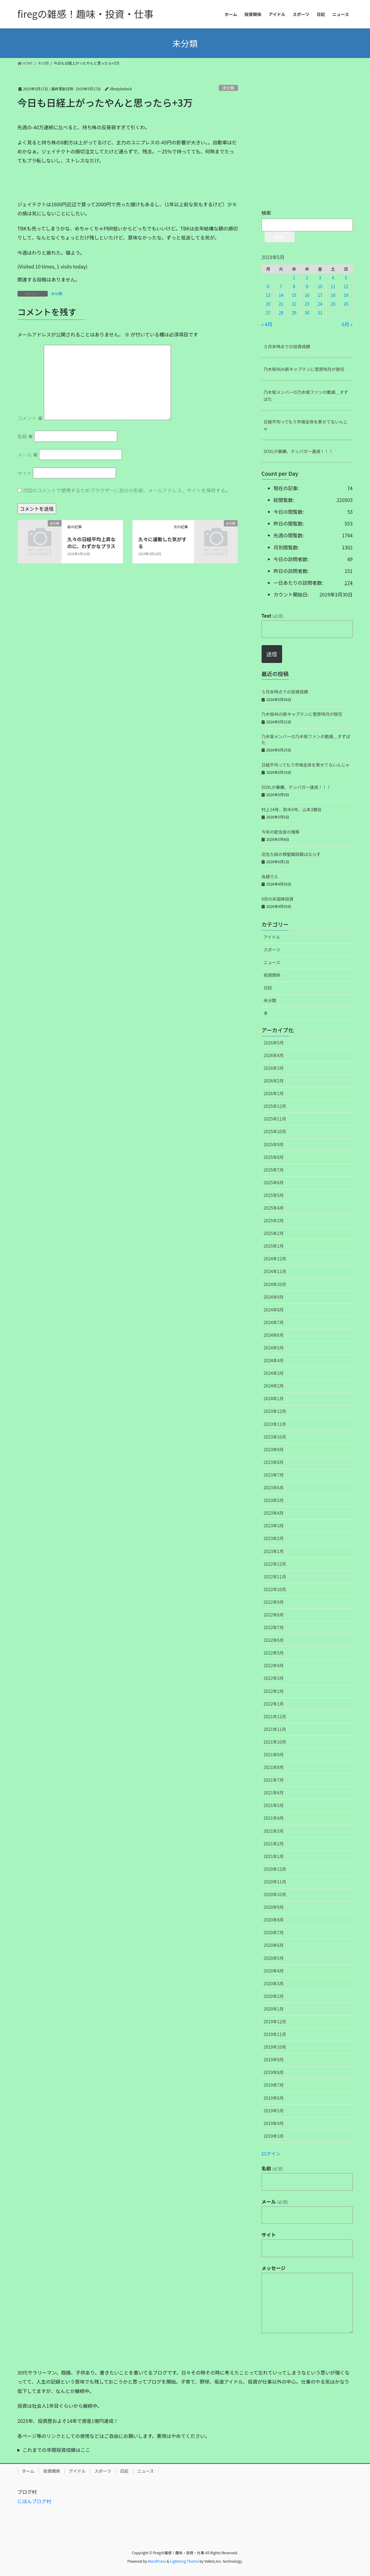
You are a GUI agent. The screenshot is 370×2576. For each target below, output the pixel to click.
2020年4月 (274, 1971)
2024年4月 (274, 1360)
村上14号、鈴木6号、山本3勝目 (292, 809)
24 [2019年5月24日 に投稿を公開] (320, 304)
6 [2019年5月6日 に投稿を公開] (268, 286)
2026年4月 (274, 1055)
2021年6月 (274, 1793)
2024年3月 (274, 1373)
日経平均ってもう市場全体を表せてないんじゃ (306, 425)
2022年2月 (274, 1691)
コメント (30, 418)
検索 (266, 212)
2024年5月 (274, 1348)
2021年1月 (274, 1856)
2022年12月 (275, 1564)
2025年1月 (274, 1246)
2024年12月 (275, 1259)
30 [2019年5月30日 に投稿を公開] (307, 313)
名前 (25, 436)
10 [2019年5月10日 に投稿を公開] (320, 286)
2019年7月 (274, 2085)
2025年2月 (274, 1233)
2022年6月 (274, 1640)
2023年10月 (275, 1437)
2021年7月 (274, 1780)
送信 (271, 654)
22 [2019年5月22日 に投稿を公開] (294, 304)
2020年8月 (274, 1920)
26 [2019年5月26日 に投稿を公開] (346, 304)
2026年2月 (274, 1081)
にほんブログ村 (34, 2501)
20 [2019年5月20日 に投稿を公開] (268, 304)
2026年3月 (274, 1068)
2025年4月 (274, 1208)
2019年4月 (274, 2123)
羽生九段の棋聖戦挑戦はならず (291, 854)
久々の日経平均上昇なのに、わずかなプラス (91, 542)
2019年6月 (274, 2098)
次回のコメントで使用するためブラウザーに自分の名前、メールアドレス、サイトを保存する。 (126, 490)
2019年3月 (274, 2136)
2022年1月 (274, 1704)
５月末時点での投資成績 (287, 346)
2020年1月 (274, 2009)
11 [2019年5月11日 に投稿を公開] (333, 286)
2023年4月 (274, 1513)
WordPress (157, 2561)
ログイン (271, 2153)
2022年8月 (274, 1615)
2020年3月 (274, 1983)
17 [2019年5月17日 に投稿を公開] (320, 295)
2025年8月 (274, 1157)
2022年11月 (275, 1577)
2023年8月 (274, 1462)
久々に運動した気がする (162, 542)
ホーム (28, 2471)
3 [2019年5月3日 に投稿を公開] (320, 278)
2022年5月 (274, 1653)
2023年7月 (274, 1475)
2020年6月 (274, 1945)
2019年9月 (274, 2060)
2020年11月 (275, 1882)
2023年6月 (274, 1487)
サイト (25, 473)
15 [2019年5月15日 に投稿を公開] (294, 295)
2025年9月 (274, 1144)
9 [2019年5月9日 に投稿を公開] (307, 286)
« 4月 (267, 324)
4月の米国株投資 (278, 899)
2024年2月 (274, 1386)
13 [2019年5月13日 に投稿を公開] (268, 295)
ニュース (272, 962)
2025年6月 (274, 1182)
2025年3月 (274, 1220)
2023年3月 (274, 1526)
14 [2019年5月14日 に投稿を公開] (281, 295)
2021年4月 (274, 1818)
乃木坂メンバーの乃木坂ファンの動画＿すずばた (306, 395)
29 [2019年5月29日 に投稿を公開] (294, 313)
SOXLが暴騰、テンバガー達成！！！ (298, 451)
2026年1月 (274, 1093)
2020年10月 (275, 1894)
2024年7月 (274, 1322)
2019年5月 (274, 2111)
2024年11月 (275, 1271)
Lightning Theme (184, 2561)
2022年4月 (274, 1665)
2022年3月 (274, 1678)
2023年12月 (275, 1411)
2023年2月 (274, 1538)
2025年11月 (275, 1119)
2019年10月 (275, 2047)
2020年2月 (274, 1996)
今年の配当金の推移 (281, 832)
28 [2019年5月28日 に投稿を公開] (281, 313)
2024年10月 (275, 1284)
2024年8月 (274, 1310)
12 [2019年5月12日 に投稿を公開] (346, 286)
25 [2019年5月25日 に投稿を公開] (333, 304)
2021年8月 (274, 1767)
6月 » (347, 324)
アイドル (272, 937)
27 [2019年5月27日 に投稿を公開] (268, 313)
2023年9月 (274, 1449)
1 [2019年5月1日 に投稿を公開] (294, 278)
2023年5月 (274, 1500)
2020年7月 (274, 1932)
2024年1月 (274, 1398)
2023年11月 (275, 1424)
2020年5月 (274, 1958)
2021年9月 (274, 1754)
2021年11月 (275, 1729)
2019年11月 (275, 2034)
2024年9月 (274, 1297)
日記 (268, 988)
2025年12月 (275, 1106)
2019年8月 (274, 2072)
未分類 (228, 88)
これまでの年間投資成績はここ (56, 2449)
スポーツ (272, 950)
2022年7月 (274, 1627)
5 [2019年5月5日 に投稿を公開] (346, 278)
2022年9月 (274, 1602)
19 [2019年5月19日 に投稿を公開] (346, 295)
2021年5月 (274, 1805)
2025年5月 (274, 1195)
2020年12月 (275, 1869)
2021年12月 (275, 1716)
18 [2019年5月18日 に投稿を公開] (333, 295)
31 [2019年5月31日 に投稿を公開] (320, 313)
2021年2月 (274, 1844)
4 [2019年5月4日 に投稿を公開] (333, 278)
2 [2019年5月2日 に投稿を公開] (307, 278)
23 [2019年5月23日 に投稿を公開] (307, 304)
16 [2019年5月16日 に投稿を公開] (307, 295)
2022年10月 (275, 1589)
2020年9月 (274, 1907)
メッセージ (274, 2268)
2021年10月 (275, 1742)
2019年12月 (275, 2021)
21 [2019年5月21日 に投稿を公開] (281, 304)
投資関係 (272, 975)
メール (28, 454)
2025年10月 (275, 1131)
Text (272, 615)
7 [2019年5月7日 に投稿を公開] (281, 286)
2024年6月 (274, 1335)
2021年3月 (274, 1831)
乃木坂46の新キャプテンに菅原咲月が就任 (304, 369)
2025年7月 (274, 1170)
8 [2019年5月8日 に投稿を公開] (294, 286)
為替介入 (270, 876)
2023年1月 (274, 1551)
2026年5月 (274, 1043)
